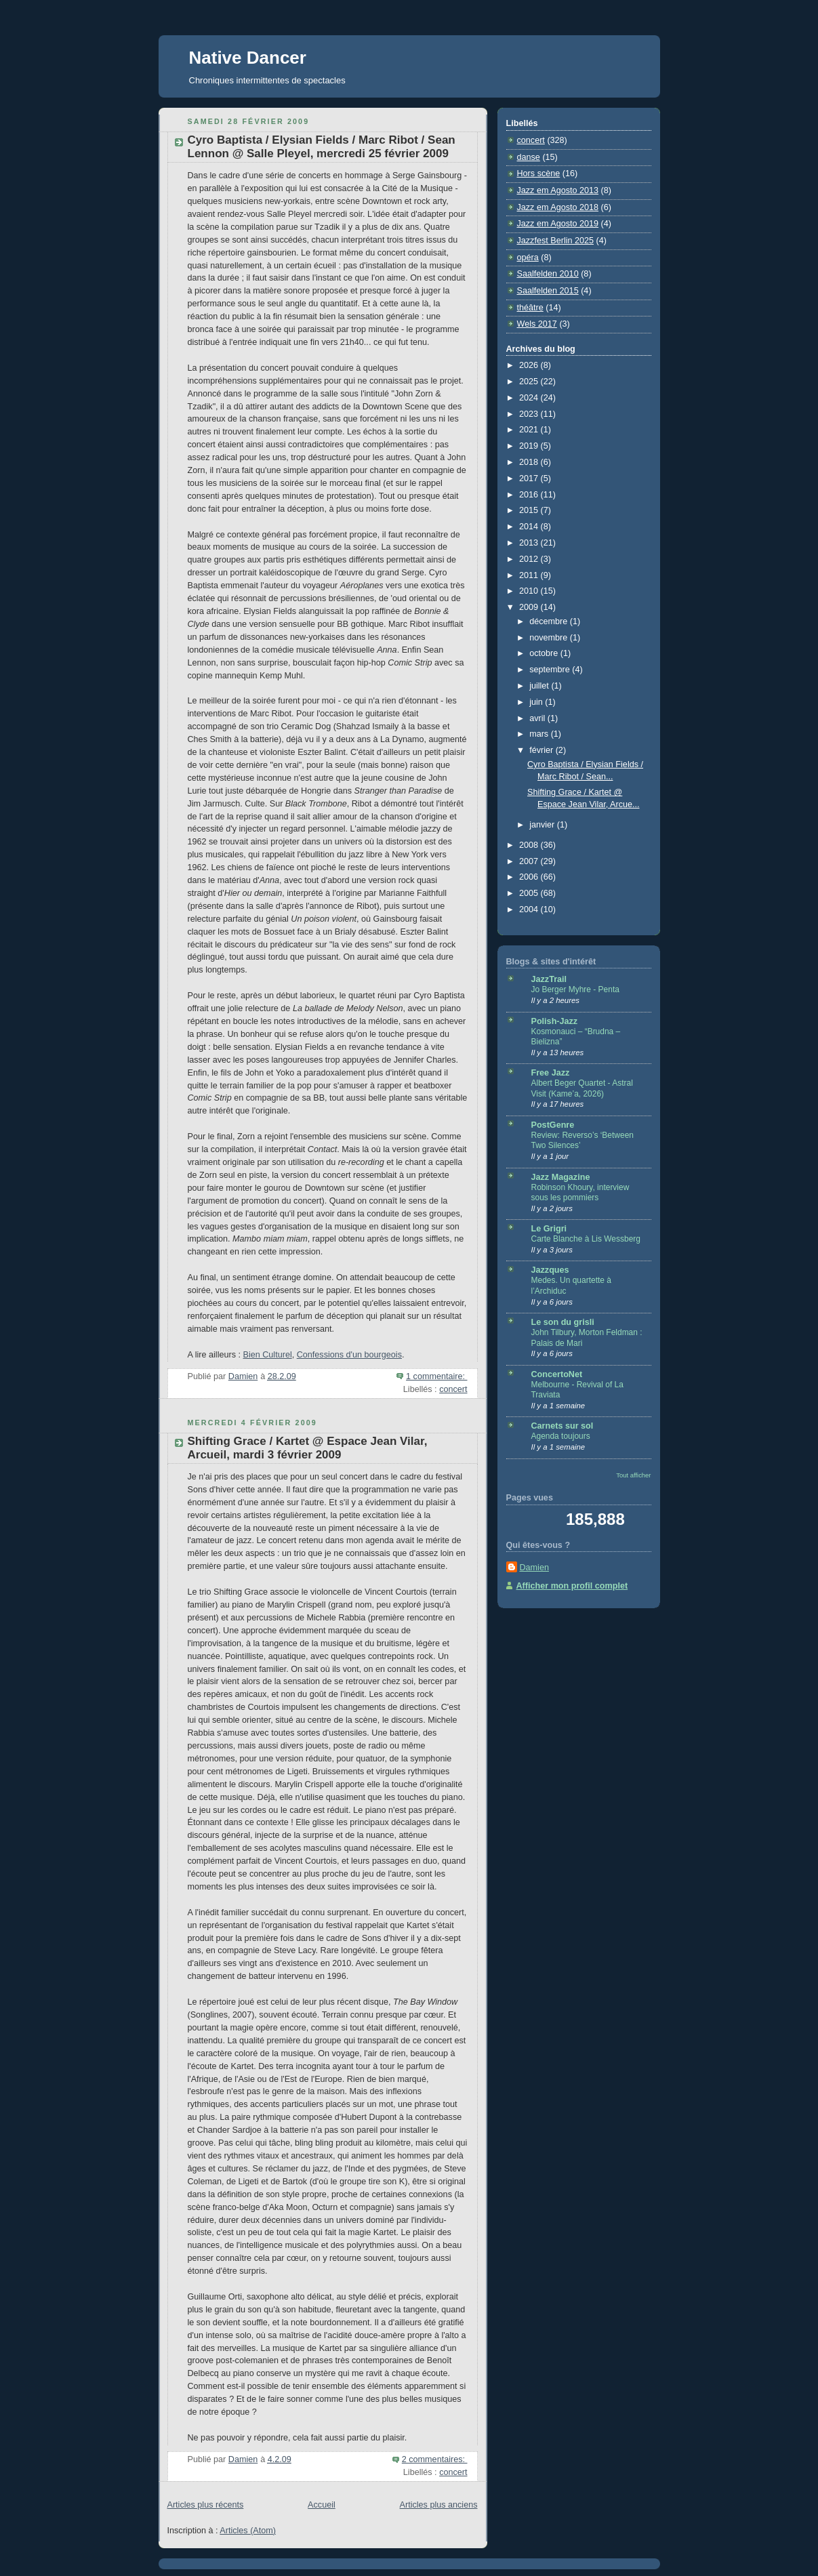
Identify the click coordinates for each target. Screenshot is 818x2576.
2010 (530, 591)
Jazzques (550, 1270)
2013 (530, 543)
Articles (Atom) (248, 2530)
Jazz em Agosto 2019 (558, 223)
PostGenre (553, 1125)
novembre (549, 637)
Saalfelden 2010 (548, 274)
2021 (530, 429)
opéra (528, 257)
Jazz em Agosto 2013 (558, 190)
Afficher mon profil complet (572, 1586)
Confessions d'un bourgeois (349, 1354)
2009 (530, 607)
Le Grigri (549, 1228)
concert (453, 1389)
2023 (530, 414)
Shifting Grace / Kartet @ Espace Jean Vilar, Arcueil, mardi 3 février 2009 (308, 1448)
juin (537, 702)
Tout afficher (633, 1475)
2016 (530, 494)
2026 (530, 365)
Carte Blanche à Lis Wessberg (585, 1239)
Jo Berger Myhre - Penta (575, 989)
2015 (530, 510)
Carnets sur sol (562, 1426)
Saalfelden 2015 (548, 290)
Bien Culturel (267, 1354)
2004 (530, 909)
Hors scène (538, 173)
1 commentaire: (436, 1376)
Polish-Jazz (554, 1021)
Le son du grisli (562, 1322)
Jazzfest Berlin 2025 (555, 240)
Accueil (321, 2505)
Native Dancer (247, 57)
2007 (530, 861)
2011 (530, 575)
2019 (530, 446)
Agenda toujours (560, 1436)
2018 (530, 462)
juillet (540, 686)
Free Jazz (550, 1073)
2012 (530, 559)
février (542, 750)
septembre (550, 669)
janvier (543, 825)
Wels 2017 (537, 324)
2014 (530, 526)
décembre (549, 621)
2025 (530, 381)
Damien (534, 1567)
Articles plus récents (205, 2505)
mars (540, 734)
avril (538, 718)
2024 (530, 398)
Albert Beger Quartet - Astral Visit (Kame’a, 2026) (582, 1088)
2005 (530, 893)
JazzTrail (549, 979)
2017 (530, 478)
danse (528, 157)
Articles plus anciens (439, 2505)
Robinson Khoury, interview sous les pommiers (580, 1193)
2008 (530, 845)
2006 (530, 877)
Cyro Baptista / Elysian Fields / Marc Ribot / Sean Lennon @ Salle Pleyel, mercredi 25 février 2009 (321, 147)
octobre (544, 653)
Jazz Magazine (560, 1177)
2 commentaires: (435, 2459)
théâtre (530, 307)
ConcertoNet (557, 1374)
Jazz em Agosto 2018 (558, 207)
